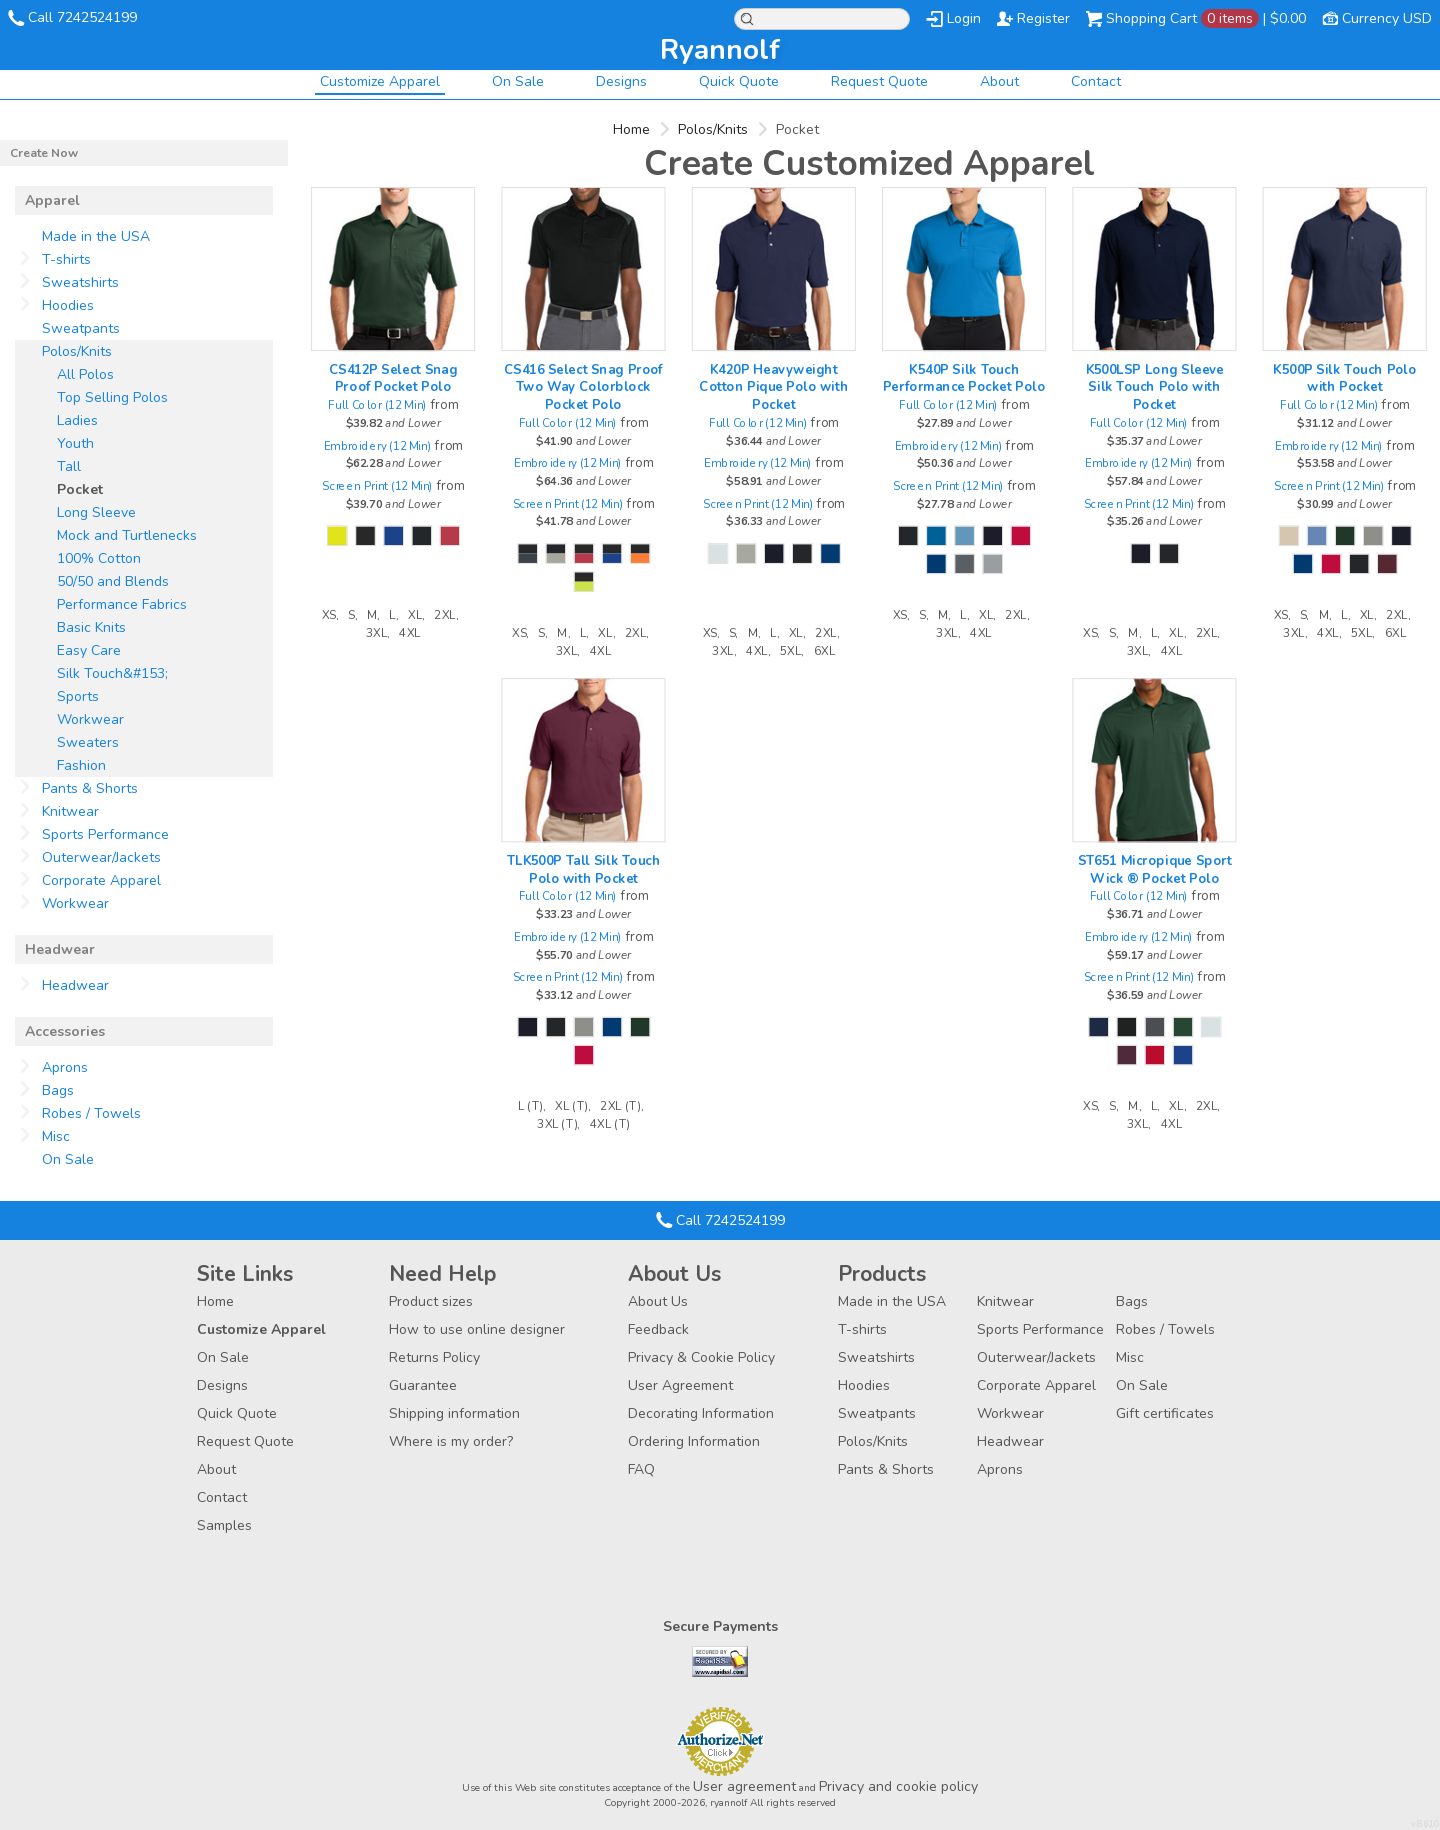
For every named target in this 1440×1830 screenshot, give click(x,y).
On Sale (518, 81)
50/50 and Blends (113, 581)
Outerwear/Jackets (101, 857)
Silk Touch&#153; (112, 673)
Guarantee (423, 1385)
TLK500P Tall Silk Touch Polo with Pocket (584, 869)
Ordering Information (694, 1441)
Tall (69, 466)
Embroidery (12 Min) (378, 445)
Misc (56, 1136)
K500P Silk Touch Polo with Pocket (1344, 378)
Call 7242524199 (82, 17)
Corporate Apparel (101, 880)
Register (1043, 18)
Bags (58, 1090)
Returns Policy (434, 1357)
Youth (75, 443)
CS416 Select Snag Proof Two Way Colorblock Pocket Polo (583, 386)
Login (964, 18)
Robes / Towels (91, 1113)
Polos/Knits (713, 129)
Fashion (81, 765)
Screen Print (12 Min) (377, 485)
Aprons (65, 1067)
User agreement (744, 1786)
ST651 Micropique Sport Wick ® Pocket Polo (1155, 869)
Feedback (658, 1329)
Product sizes (431, 1301)
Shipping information (454, 1413)
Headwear (75, 985)
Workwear (90, 719)
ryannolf (720, 50)
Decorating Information (701, 1413)
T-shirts (66, 259)
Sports (78, 696)
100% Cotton (99, 558)
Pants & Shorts (90, 788)
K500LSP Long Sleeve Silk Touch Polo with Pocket (1155, 386)
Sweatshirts (80, 282)
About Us (658, 1301)
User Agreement (680, 1385)
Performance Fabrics (122, 604)
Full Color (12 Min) (377, 405)
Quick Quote (739, 81)
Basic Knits (91, 627)
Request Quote (879, 81)
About (999, 81)
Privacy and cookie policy (898, 1786)
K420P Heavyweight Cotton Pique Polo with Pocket (773, 386)
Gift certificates (1165, 1413)
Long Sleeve (96, 512)
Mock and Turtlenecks (127, 535)
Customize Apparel (380, 81)
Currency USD (1387, 18)
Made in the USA (96, 236)
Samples (224, 1525)
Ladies (77, 420)
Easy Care (89, 650)
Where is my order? (451, 1441)
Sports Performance (105, 834)
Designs (621, 81)
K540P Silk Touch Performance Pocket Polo (964, 378)
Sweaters (88, 742)
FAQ (641, 1469)
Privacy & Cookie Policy (701, 1357)
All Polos (85, 374)
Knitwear (70, 811)
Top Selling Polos (112, 397)
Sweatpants (81, 328)
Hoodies (68, 305)
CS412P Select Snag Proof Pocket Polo (393, 378)
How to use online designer (477, 1329)
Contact (1096, 81)
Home (631, 129)
